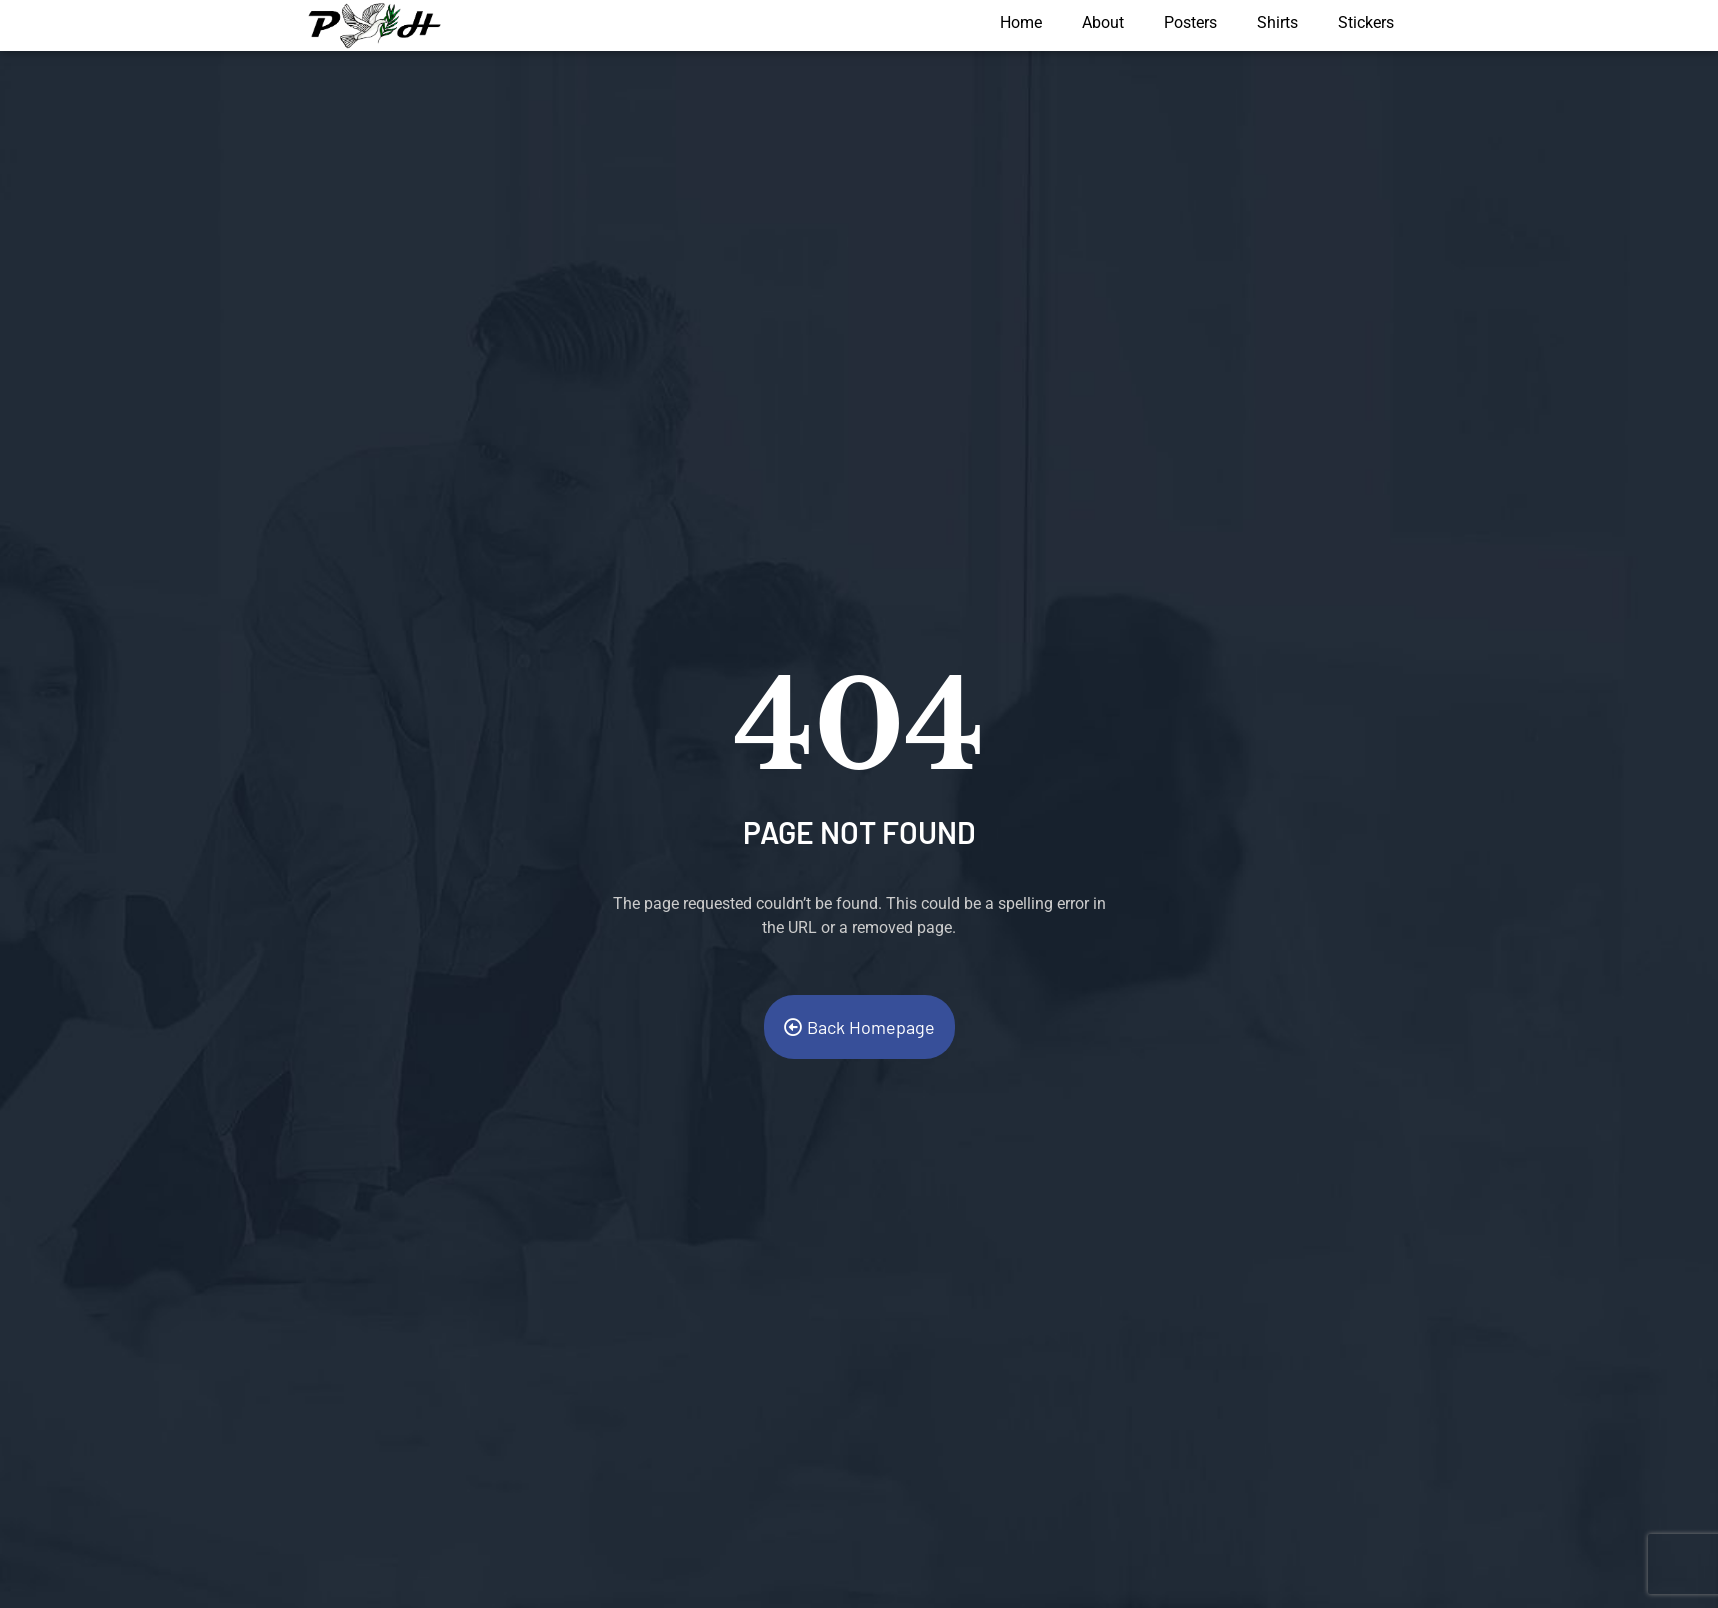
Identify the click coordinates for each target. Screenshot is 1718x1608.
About (1103, 22)
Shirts (1277, 22)
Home (1021, 22)
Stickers (1366, 22)
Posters (1190, 22)
